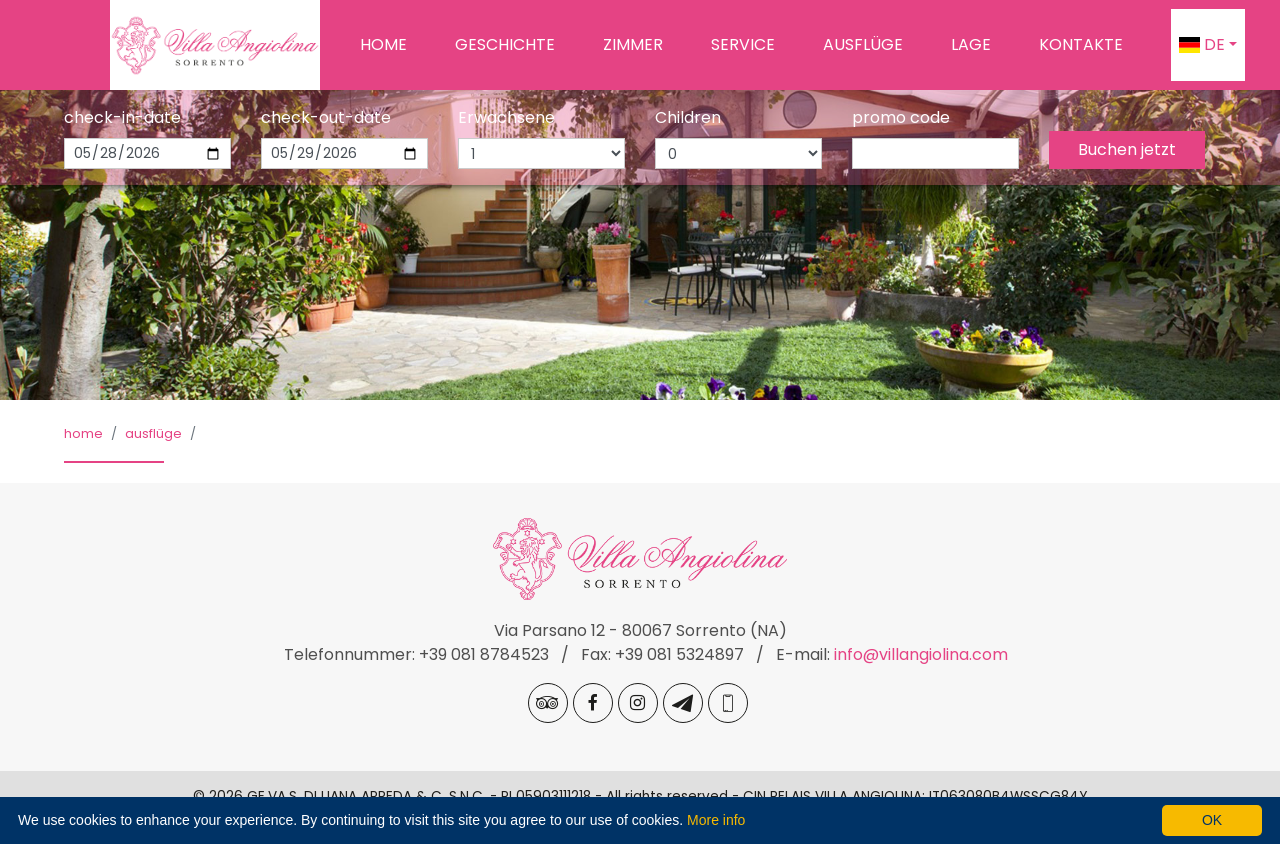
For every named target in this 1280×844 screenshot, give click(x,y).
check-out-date (326, 117)
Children (688, 117)
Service (743, 44)
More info (716, 820)
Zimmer (633, 44)
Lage (971, 44)
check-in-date (122, 117)
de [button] (1202, 44)
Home (383, 44)
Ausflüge (863, 44)
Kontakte (1081, 44)
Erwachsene (506, 117)
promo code (901, 117)
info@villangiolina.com (921, 654)
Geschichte (505, 44)
